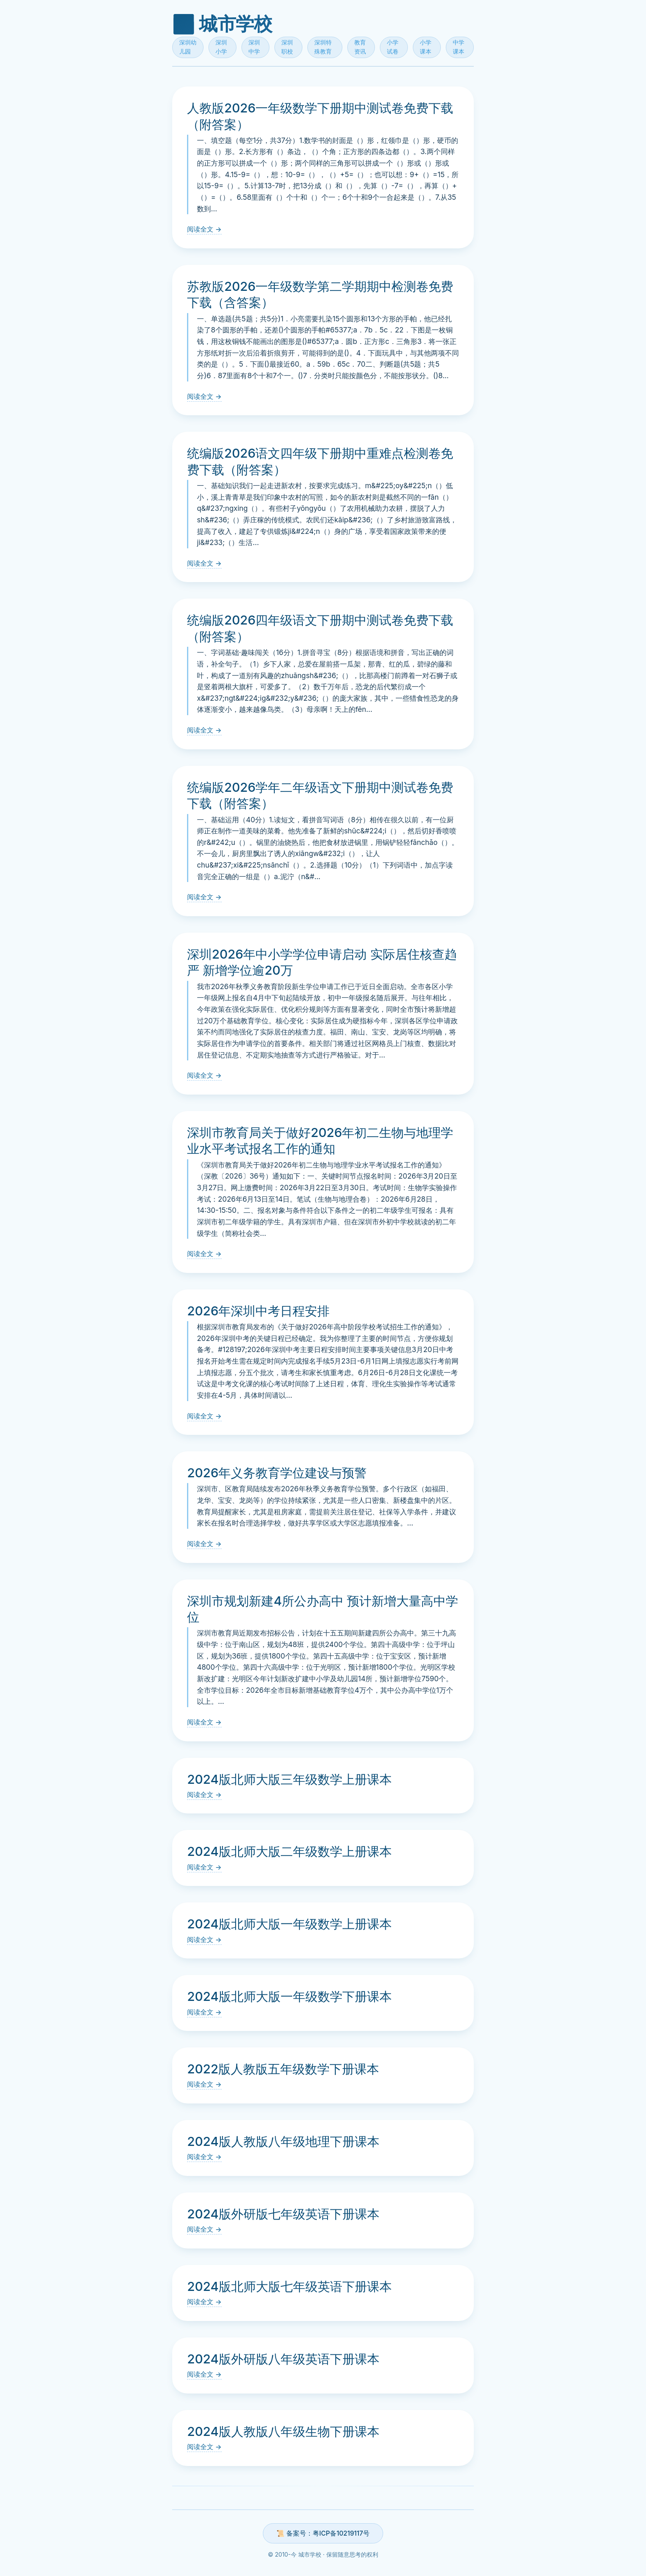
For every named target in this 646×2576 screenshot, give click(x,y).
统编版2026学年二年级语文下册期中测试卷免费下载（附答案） (320, 795)
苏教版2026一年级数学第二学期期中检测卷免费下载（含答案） (320, 294)
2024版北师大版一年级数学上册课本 (289, 1923)
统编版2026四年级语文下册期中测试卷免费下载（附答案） (320, 628)
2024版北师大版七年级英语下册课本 (289, 2286)
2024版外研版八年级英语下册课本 (283, 2358)
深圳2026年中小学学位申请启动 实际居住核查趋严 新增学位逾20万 (321, 962)
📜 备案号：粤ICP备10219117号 (323, 2533)
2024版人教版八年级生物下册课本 (283, 2431)
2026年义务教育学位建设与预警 (277, 1472)
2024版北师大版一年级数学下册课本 (289, 1996)
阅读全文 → (204, 229)
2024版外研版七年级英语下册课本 (283, 2213)
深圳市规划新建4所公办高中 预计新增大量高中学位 (322, 1609)
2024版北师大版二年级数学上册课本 (289, 1851)
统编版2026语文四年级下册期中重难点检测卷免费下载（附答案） (320, 461)
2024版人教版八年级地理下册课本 (283, 2141)
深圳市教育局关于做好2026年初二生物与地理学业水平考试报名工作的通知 (320, 1140)
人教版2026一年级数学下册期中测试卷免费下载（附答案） (320, 116)
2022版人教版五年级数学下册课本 (283, 2068)
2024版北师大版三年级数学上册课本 (289, 1779)
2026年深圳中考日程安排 (258, 1310)
